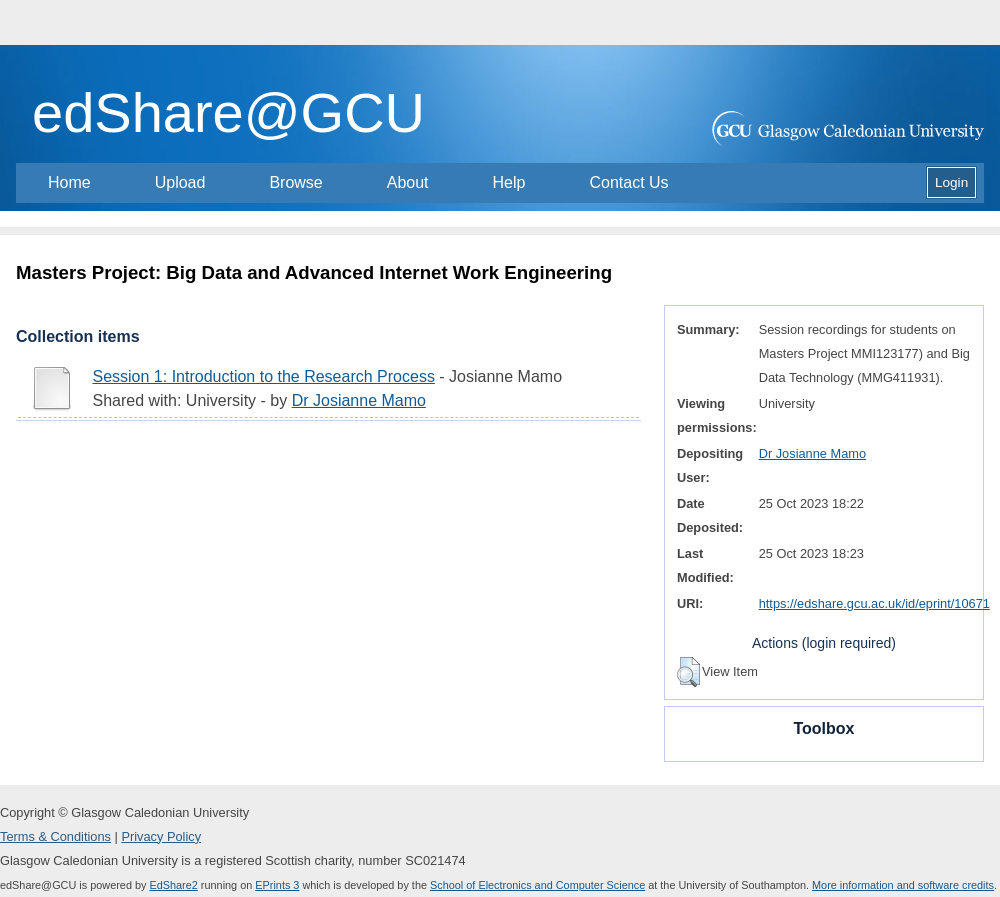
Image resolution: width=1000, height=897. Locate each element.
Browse (295, 182)
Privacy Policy (161, 836)
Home (69, 182)
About (408, 182)
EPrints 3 (277, 885)
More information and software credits (903, 885)
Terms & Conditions (55, 836)
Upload (180, 182)
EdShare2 (173, 885)
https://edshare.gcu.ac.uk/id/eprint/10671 (874, 603)
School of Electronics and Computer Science (537, 885)
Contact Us (628, 182)
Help (509, 182)
